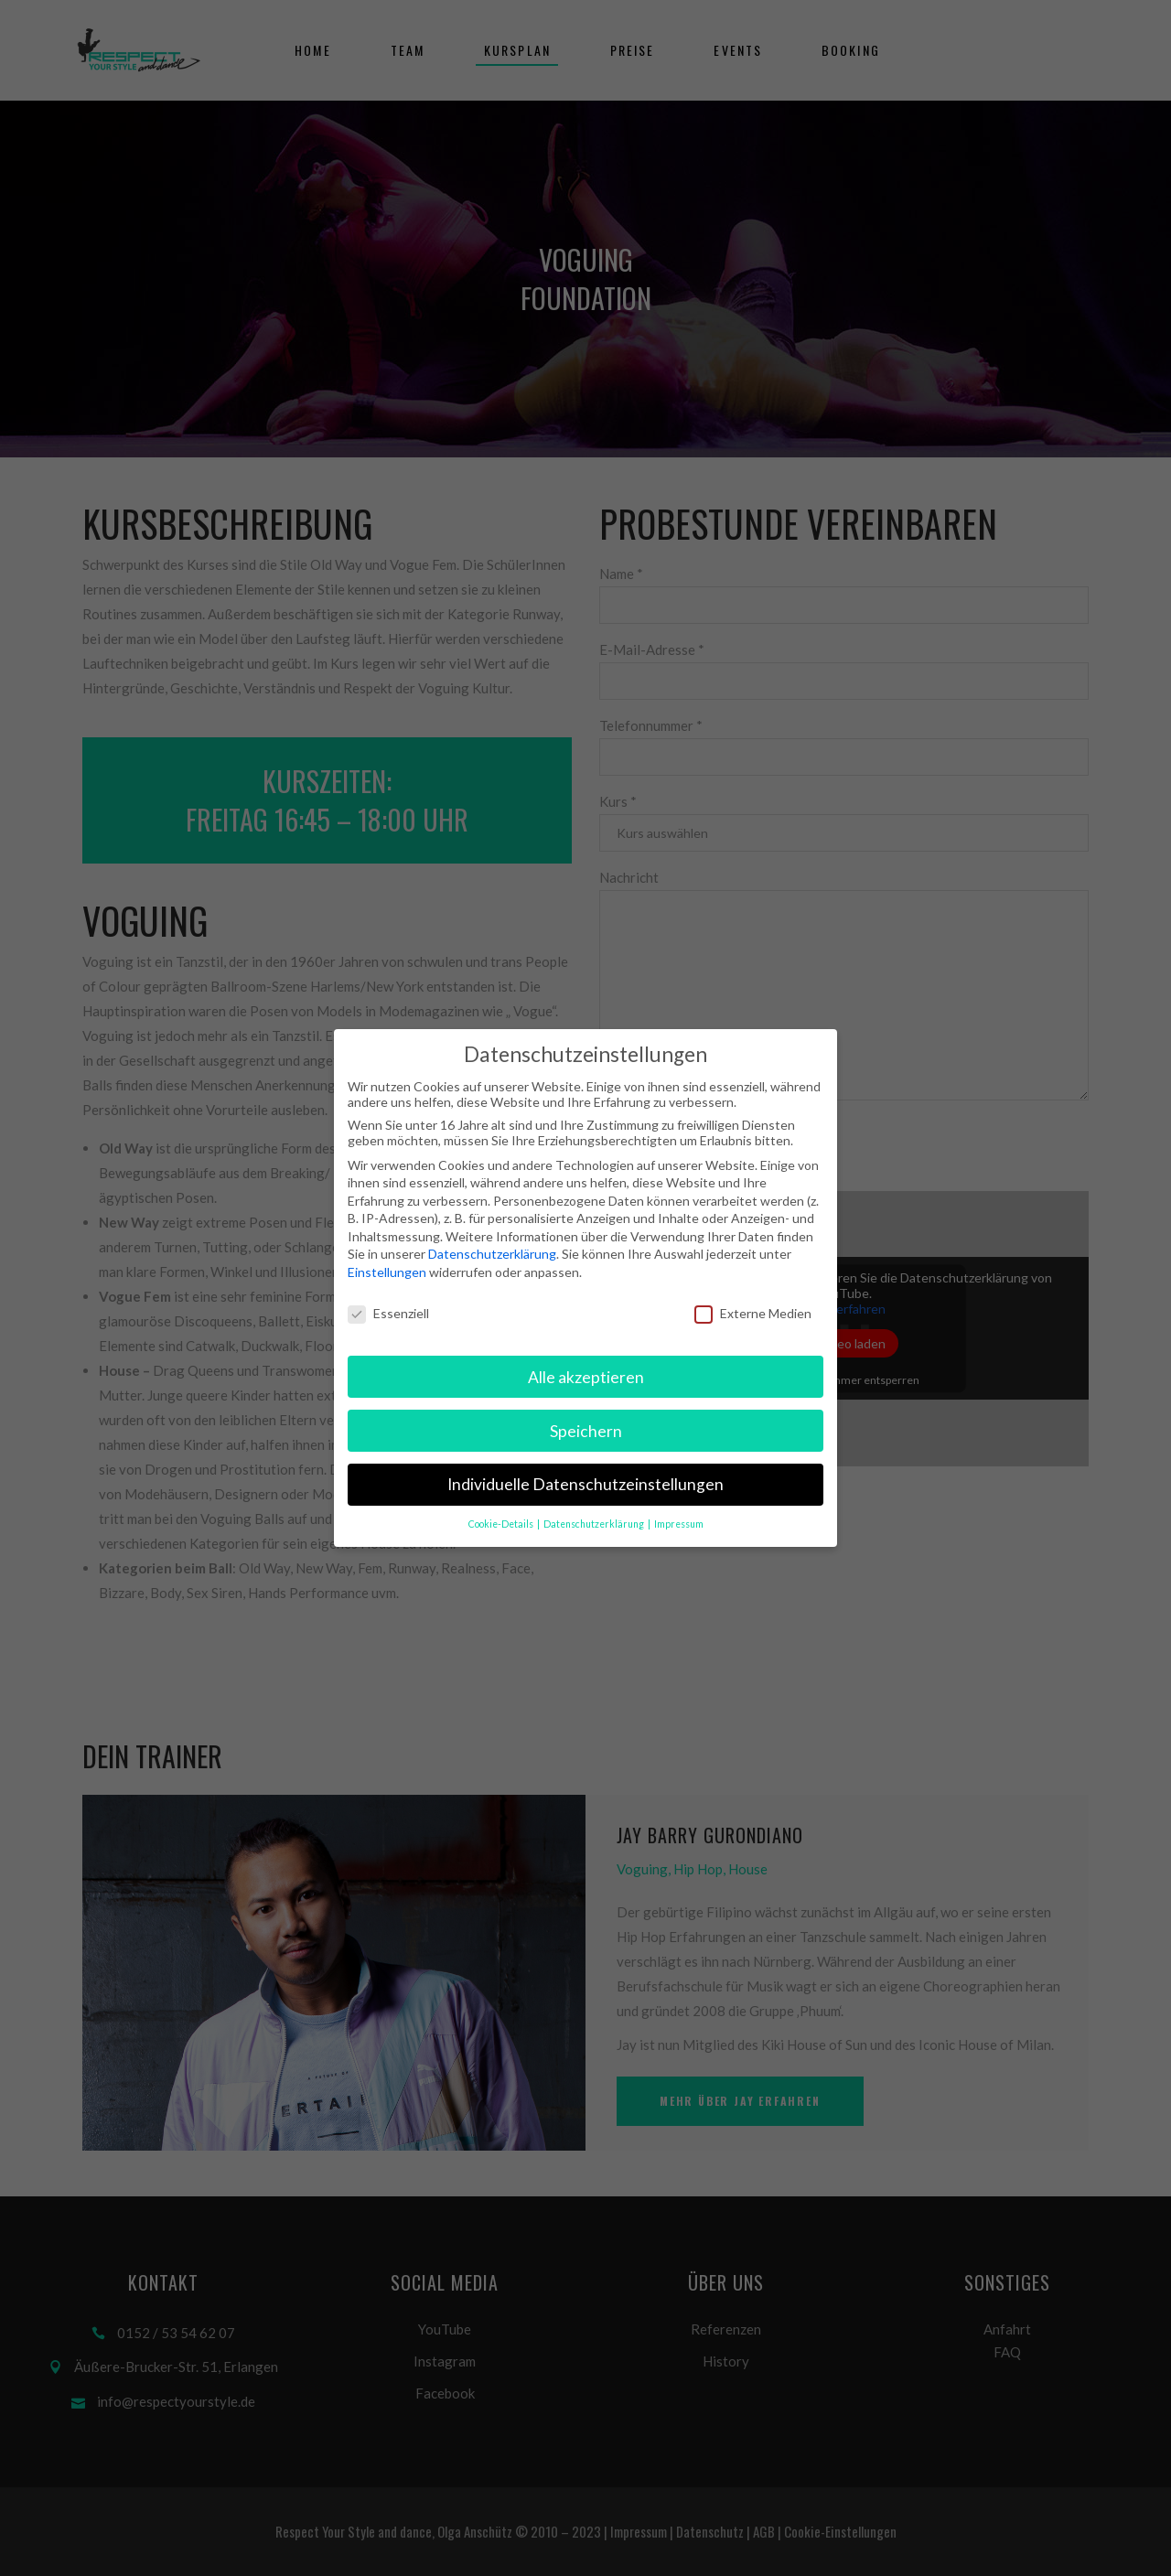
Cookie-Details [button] (501, 1524)
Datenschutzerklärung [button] (594, 1524)
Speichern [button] (586, 1431)
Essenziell (388, 1313)
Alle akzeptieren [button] (586, 1377)
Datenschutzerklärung (492, 1253)
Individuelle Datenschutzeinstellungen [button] (585, 1484)
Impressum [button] (679, 1524)
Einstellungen (387, 1272)
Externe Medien (752, 1313)
